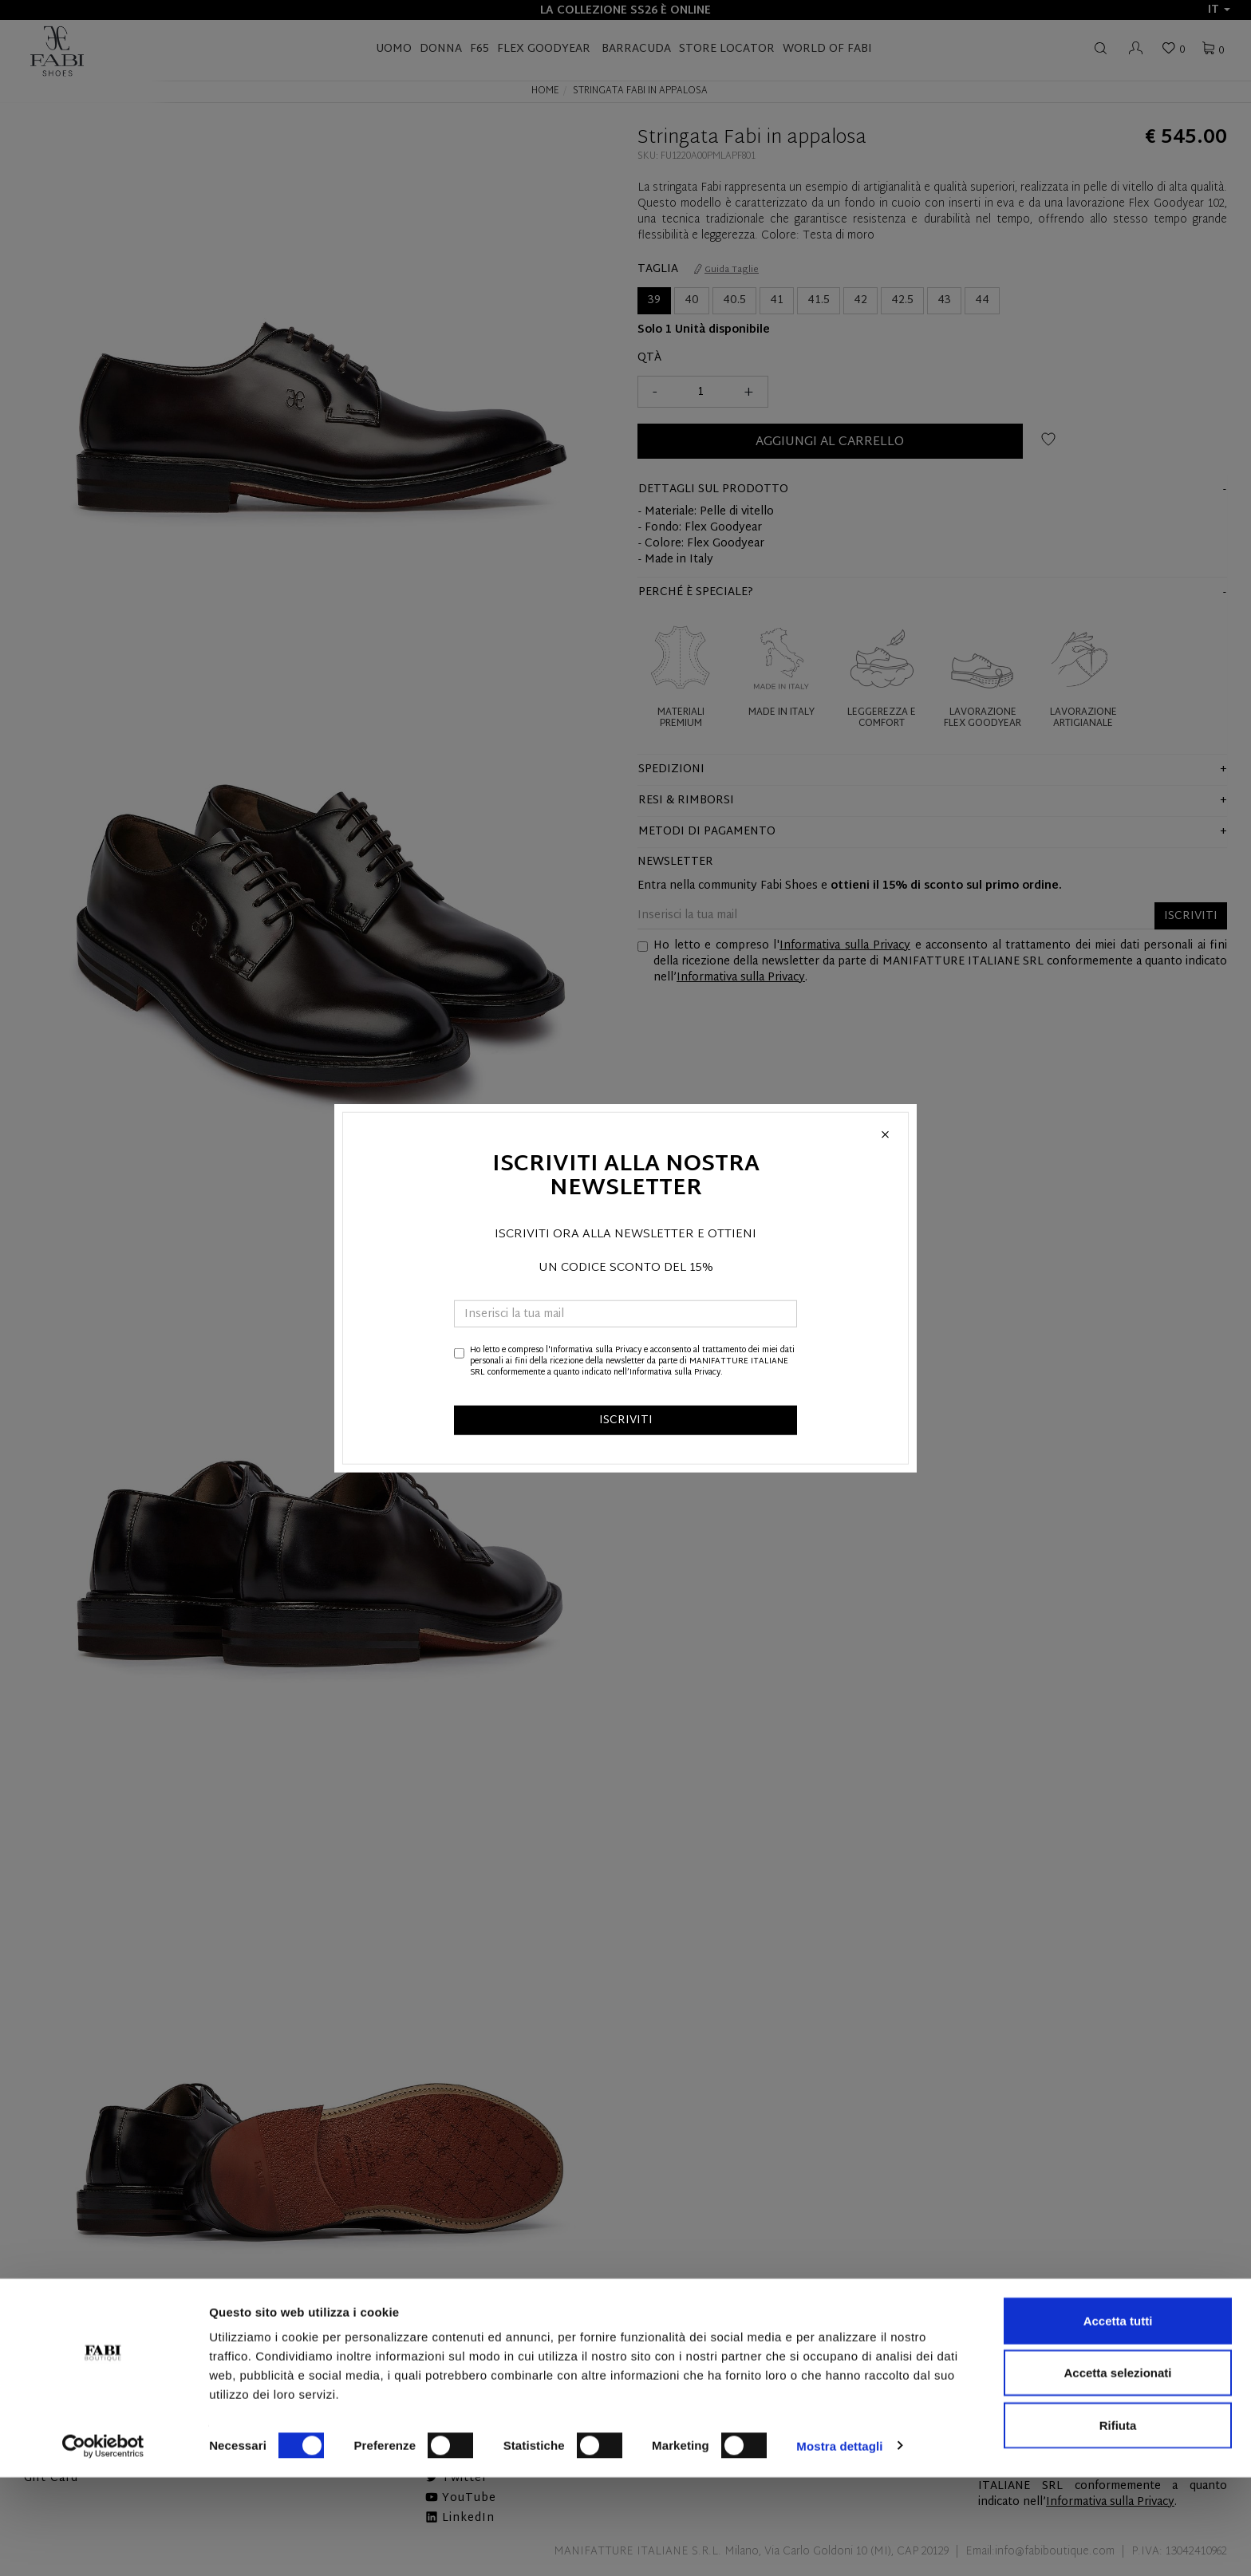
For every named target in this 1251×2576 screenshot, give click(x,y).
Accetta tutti (1118, 2419)
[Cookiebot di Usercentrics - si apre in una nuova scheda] (103, 2545)
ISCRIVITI (626, 1420)
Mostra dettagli (839, 2544)
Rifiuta (1118, 2524)
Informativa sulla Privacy (596, 1349)
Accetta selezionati (1117, 2472)
